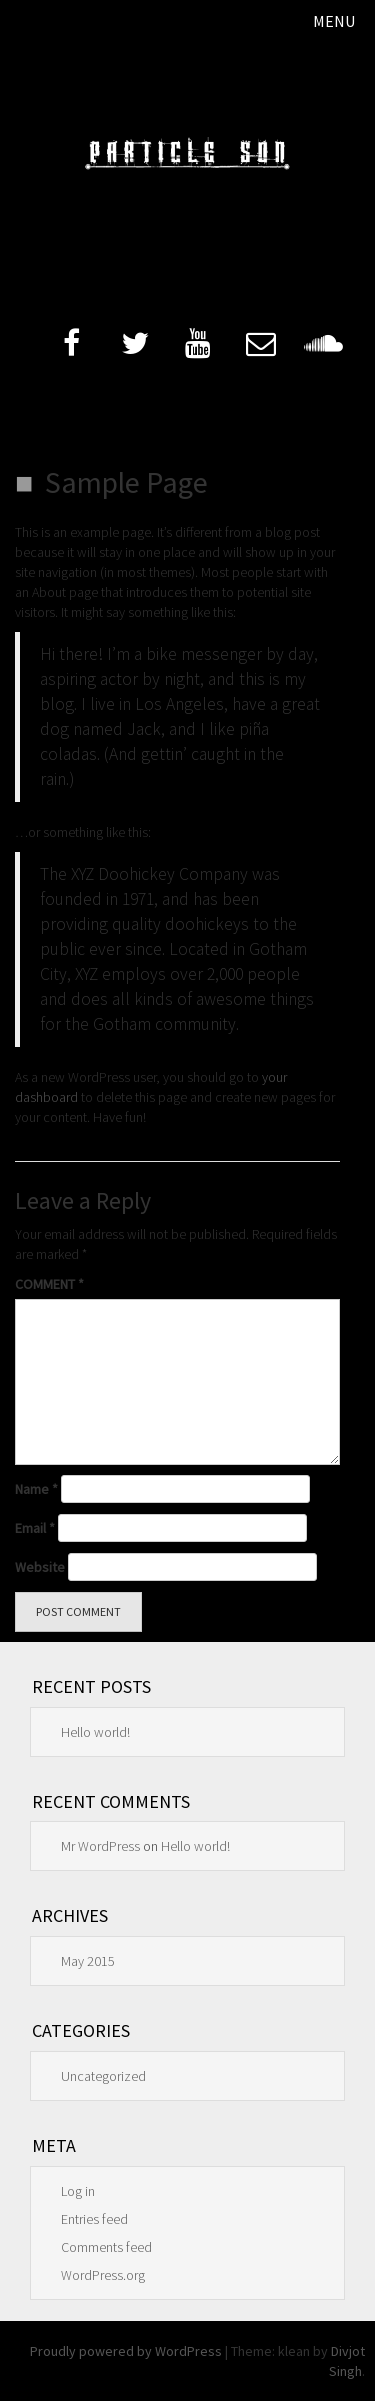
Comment (49, 1284)
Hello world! (95, 1732)
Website (40, 1567)
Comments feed (106, 2247)
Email (35, 1528)
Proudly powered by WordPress (126, 2351)
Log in (78, 2191)
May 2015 (88, 1961)
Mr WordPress (100, 1846)
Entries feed (94, 2219)
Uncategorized (103, 2076)
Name (36, 1489)
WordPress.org (103, 2275)
